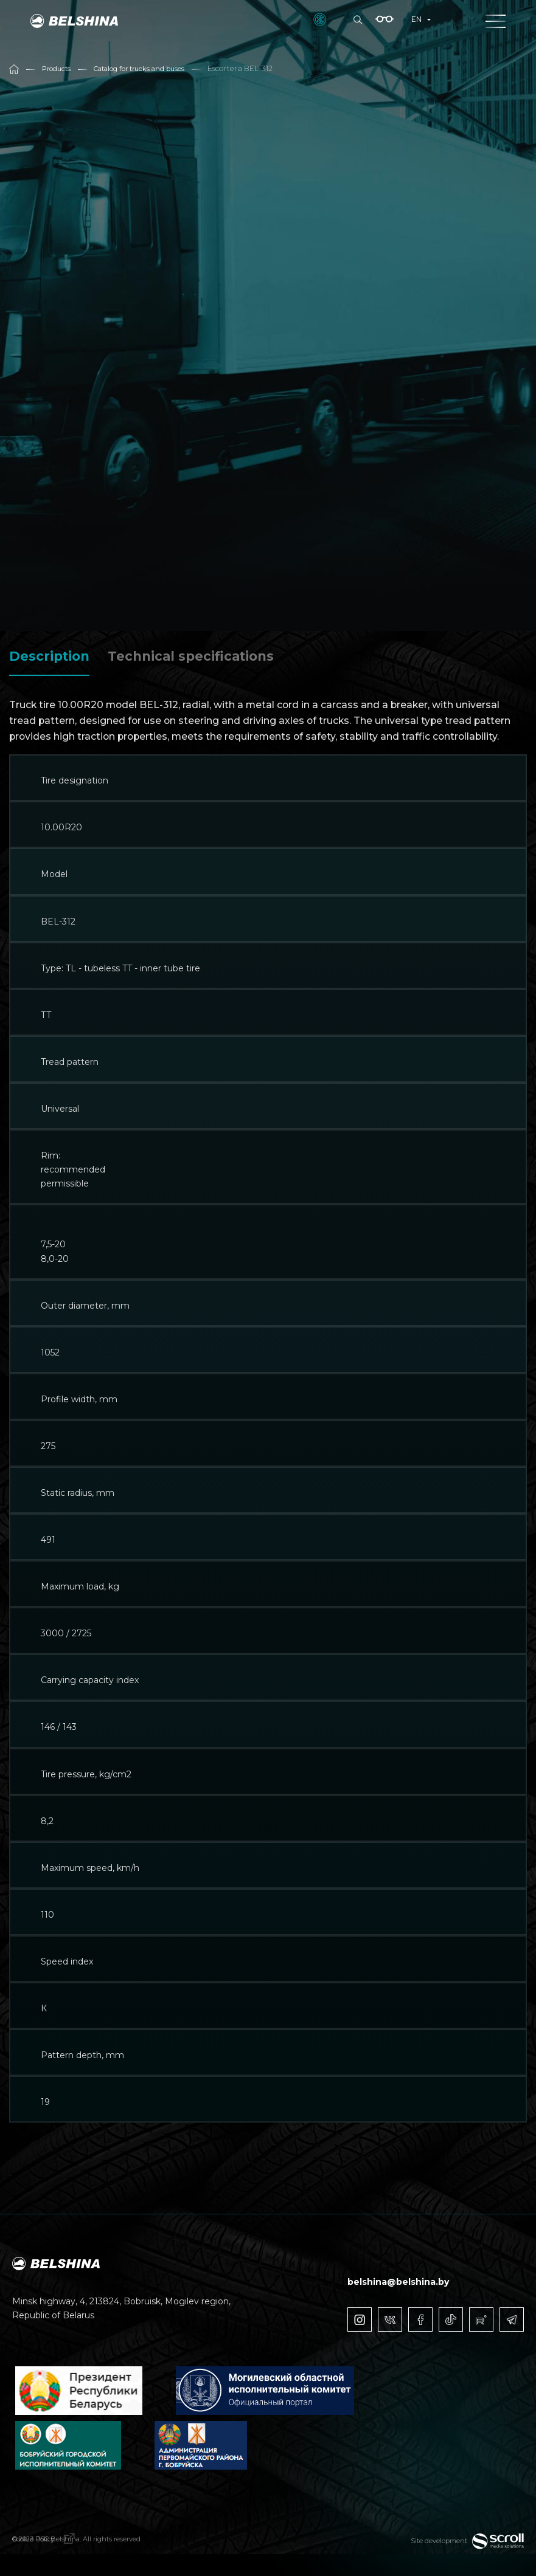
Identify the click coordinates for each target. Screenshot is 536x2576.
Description (49, 655)
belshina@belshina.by (398, 2281)
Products (58, 68)
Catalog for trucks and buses (149, 68)
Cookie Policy (47, 2543)
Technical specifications (191, 655)
